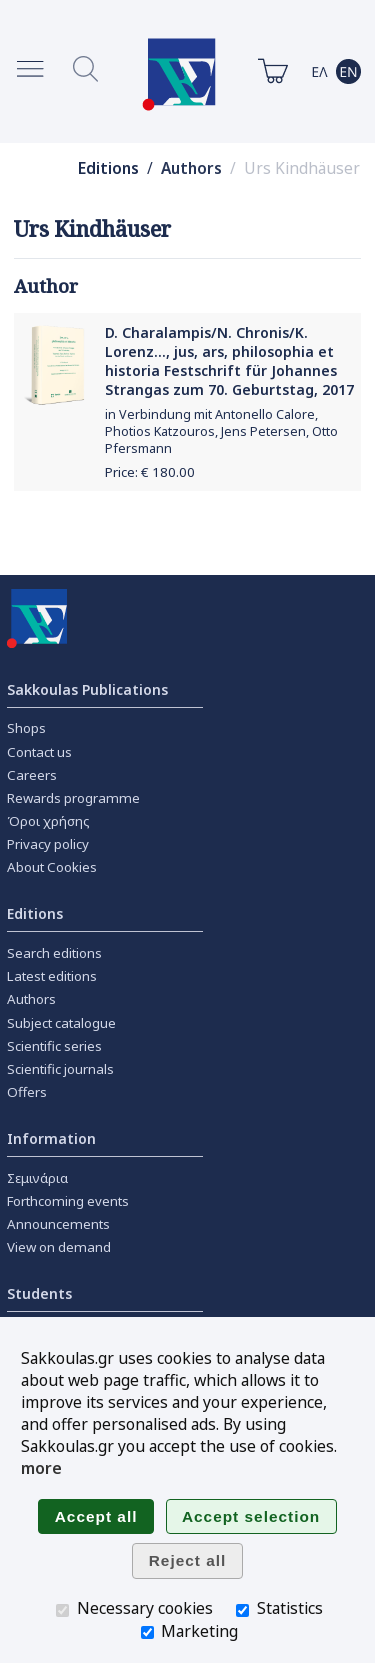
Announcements (58, 1224)
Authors (191, 168)
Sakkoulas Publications (87, 689)
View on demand (59, 1247)
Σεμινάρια (37, 1178)
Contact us (39, 752)
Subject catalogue (61, 1023)
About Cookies (52, 867)
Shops (26, 728)
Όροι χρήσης (48, 821)
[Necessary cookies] (62, 1610)
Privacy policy (48, 844)
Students (39, 1293)
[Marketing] (147, 1632)
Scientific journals (60, 1069)
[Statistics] (242, 1610)
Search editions (54, 953)
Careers (32, 775)
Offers (27, 1092)
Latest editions (52, 976)
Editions (108, 168)
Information (51, 1138)
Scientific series (54, 1046)
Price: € (150, 472)
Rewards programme (73, 798)
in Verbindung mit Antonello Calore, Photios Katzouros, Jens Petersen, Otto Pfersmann (221, 431)
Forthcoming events (68, 1201)
